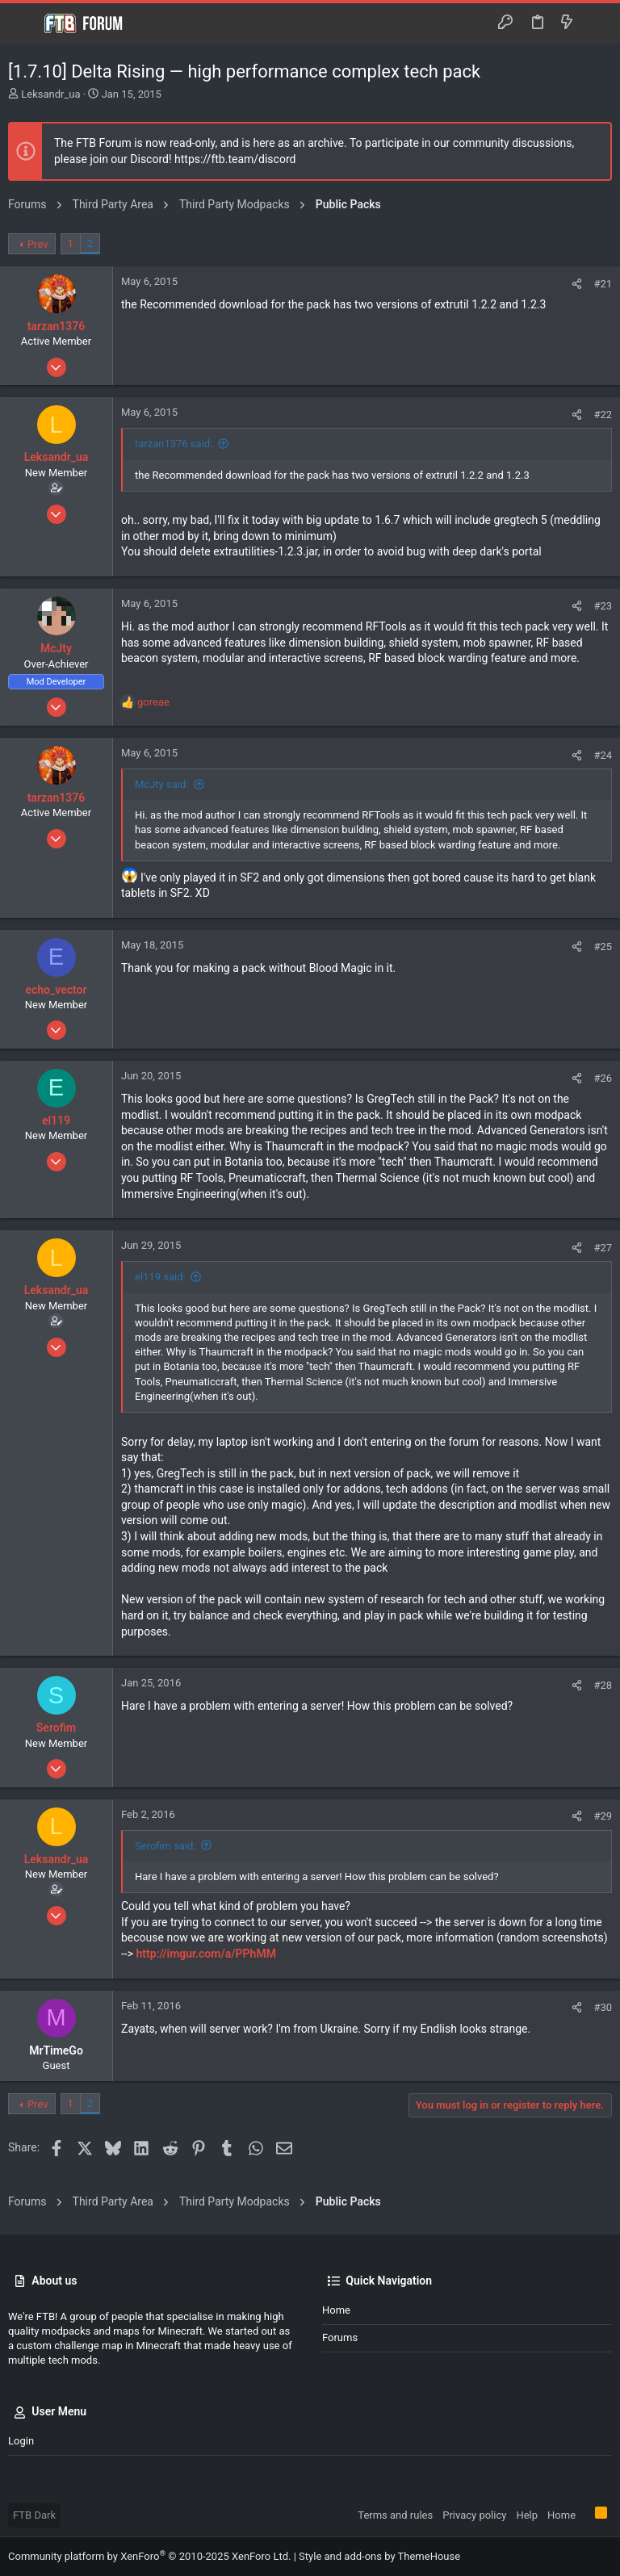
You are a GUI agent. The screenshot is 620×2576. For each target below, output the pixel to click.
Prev (37, 244)
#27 (602, 1248)
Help (527, 2515)
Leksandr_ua (50, 94)
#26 (602, 1078)
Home (336, 2310)
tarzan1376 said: (173, 444)
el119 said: (160, 1277)
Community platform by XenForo (149, 2556)
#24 (602, 755)
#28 (602, 1685)
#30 (602, 2007)
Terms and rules (395, 2515)
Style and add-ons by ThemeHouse (379, 2556)
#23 (602, 606)
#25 (602, 946)
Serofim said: (165, 1846)
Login (21, 2441)
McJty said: (161, 784)
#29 (602, 1816)
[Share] (577, 283)
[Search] (596, 23)
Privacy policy (474, 2515)
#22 (602, 414)
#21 (602, 284)
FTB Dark (34, 2515)
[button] (24, 23)
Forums (340, 2337)
